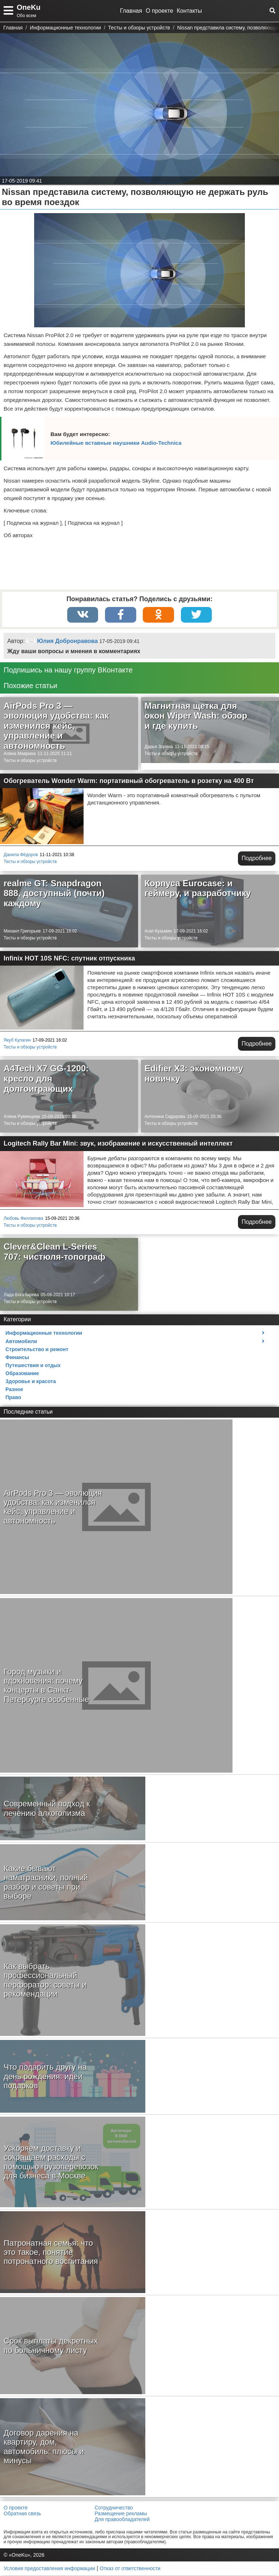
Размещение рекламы (120, 2514)
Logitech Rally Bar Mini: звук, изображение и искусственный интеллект (118, 1144)
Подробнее (257, 859)
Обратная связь (22, 2514)
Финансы (17, 1358)
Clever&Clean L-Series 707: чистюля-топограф (54, 1252)
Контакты (189, 11)
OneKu (29, 7)
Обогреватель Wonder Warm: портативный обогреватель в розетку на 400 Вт (129, 781)
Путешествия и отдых (33, 1366)
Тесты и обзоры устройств (30, 761)
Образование (22, 1374)
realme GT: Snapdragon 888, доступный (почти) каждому (54, 894)
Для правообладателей (121, 2520)
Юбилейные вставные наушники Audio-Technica (116, 443)
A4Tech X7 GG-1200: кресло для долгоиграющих (46, 1079)
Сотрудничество (113, 2508)
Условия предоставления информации (49, 2569)
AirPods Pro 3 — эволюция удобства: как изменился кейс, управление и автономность (56, 726)
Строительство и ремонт (36, 1350)
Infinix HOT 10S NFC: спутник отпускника (69, 959)
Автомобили (21, 1342)
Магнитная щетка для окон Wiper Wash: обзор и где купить (196, 716)
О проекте (159, 11)
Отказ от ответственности (130, 2569)
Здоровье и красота (30, 1382)
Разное (14, 1390)
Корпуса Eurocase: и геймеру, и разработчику (198, 889)
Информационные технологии (43, 1334)
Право (13, 1398)
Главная (131, 11)
